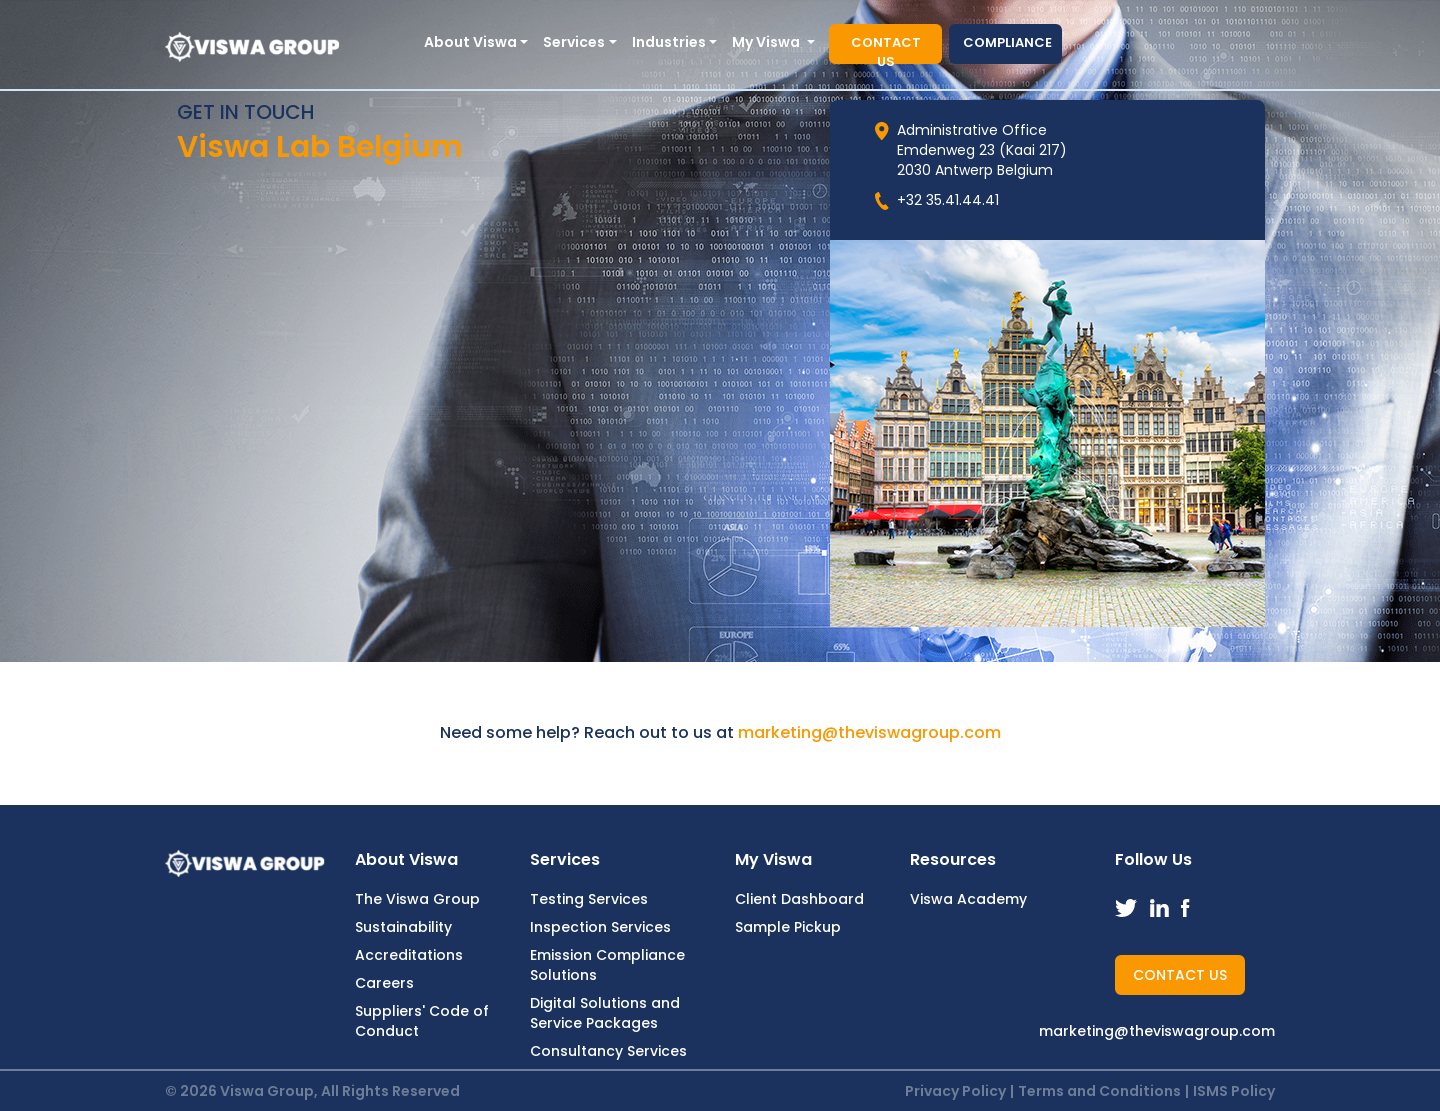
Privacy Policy (955, 1091)
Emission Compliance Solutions (607, 965)
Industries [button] (669, 42)
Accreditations (409, 955)
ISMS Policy (1234, 1091)
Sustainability (403, 927)
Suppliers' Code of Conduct (422, 1021)
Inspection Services (600, 927)
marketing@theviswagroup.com (869, 732)
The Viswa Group (417, 899)
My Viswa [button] (767, 42)
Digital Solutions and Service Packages (605, 1013)
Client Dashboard (799, 899)
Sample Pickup (788, 927)
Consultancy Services (608, 1051)
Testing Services (589, 899)
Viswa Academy (968, 899)
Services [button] (574, 42)
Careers (384, 983)
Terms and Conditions (1099, 1091)
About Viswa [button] (470, 42)
